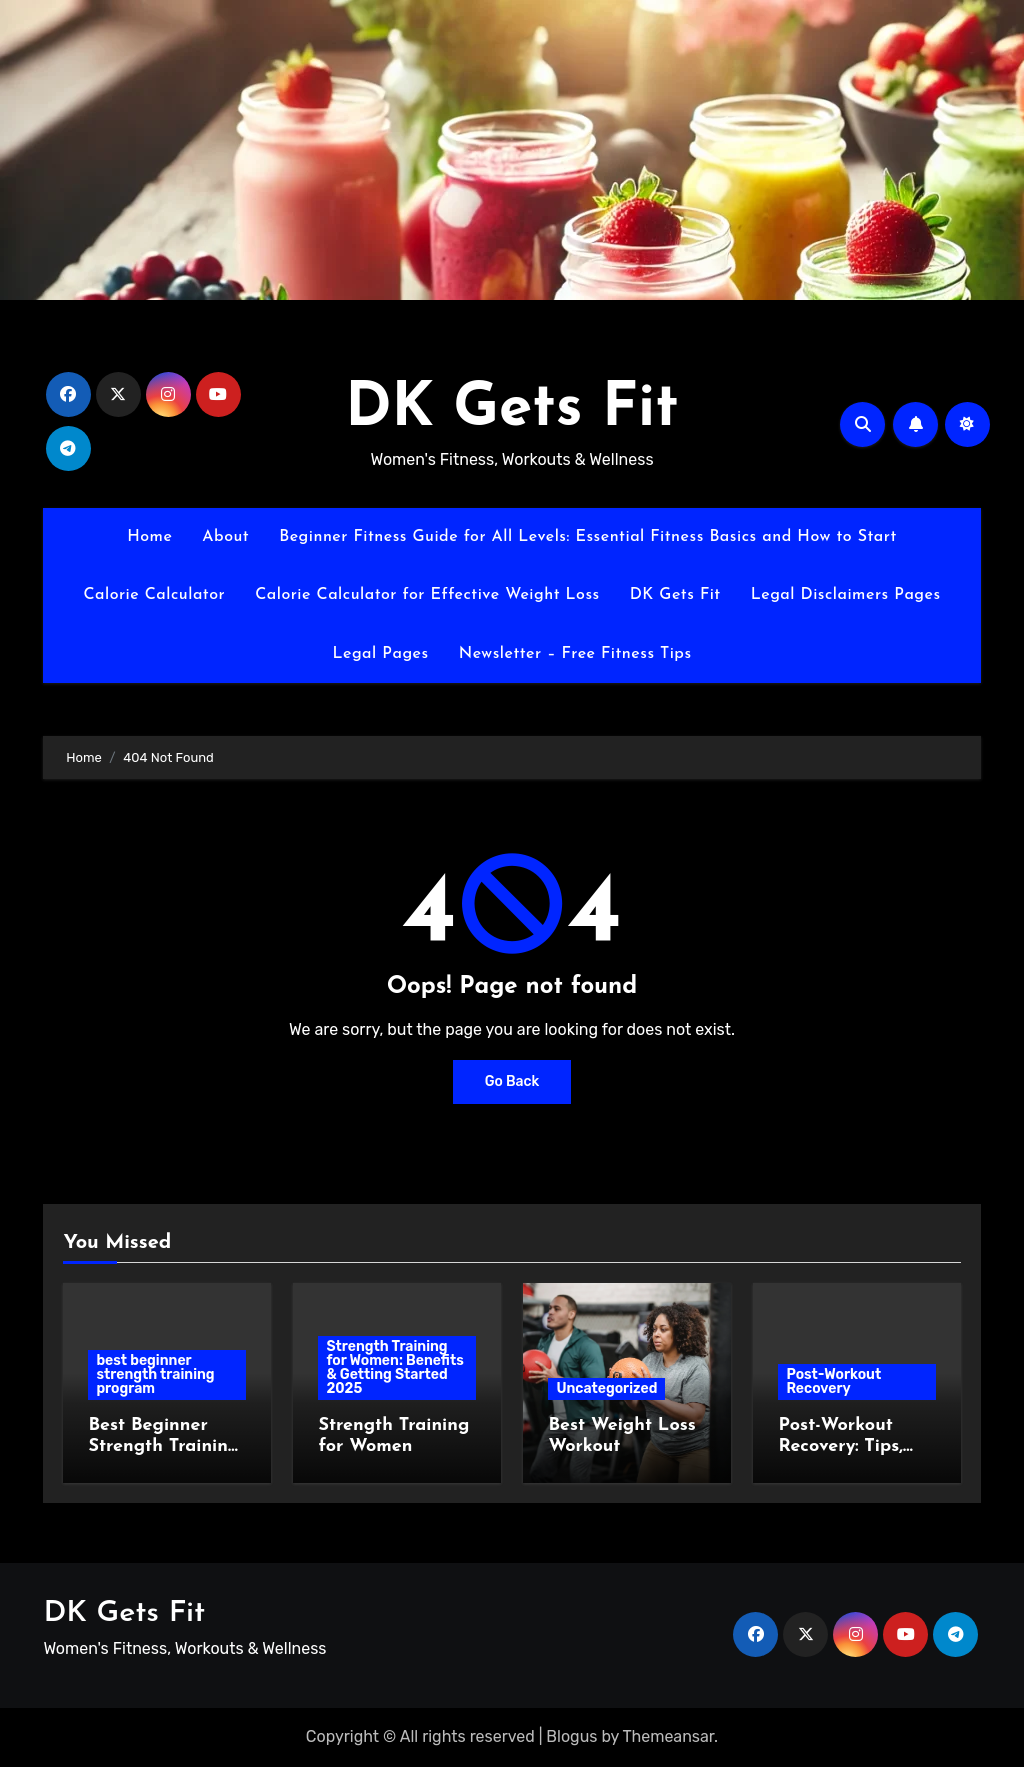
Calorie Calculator (154, 595)
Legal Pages (380, 654)
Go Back (512, 1081)
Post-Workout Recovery (833, 1381)
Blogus (571, 1736)
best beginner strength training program (155, 1374)
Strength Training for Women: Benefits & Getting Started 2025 (394, 1367)
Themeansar (669, 1736)
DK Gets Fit (512, 410)
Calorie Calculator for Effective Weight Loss (427, 595)
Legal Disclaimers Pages (846, 595)
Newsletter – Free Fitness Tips (575, 654)
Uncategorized (606, 1388)
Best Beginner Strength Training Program (163, 1447)
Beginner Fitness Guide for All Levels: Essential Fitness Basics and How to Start (588, 537)
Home (149, 537)
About (225, 537)
